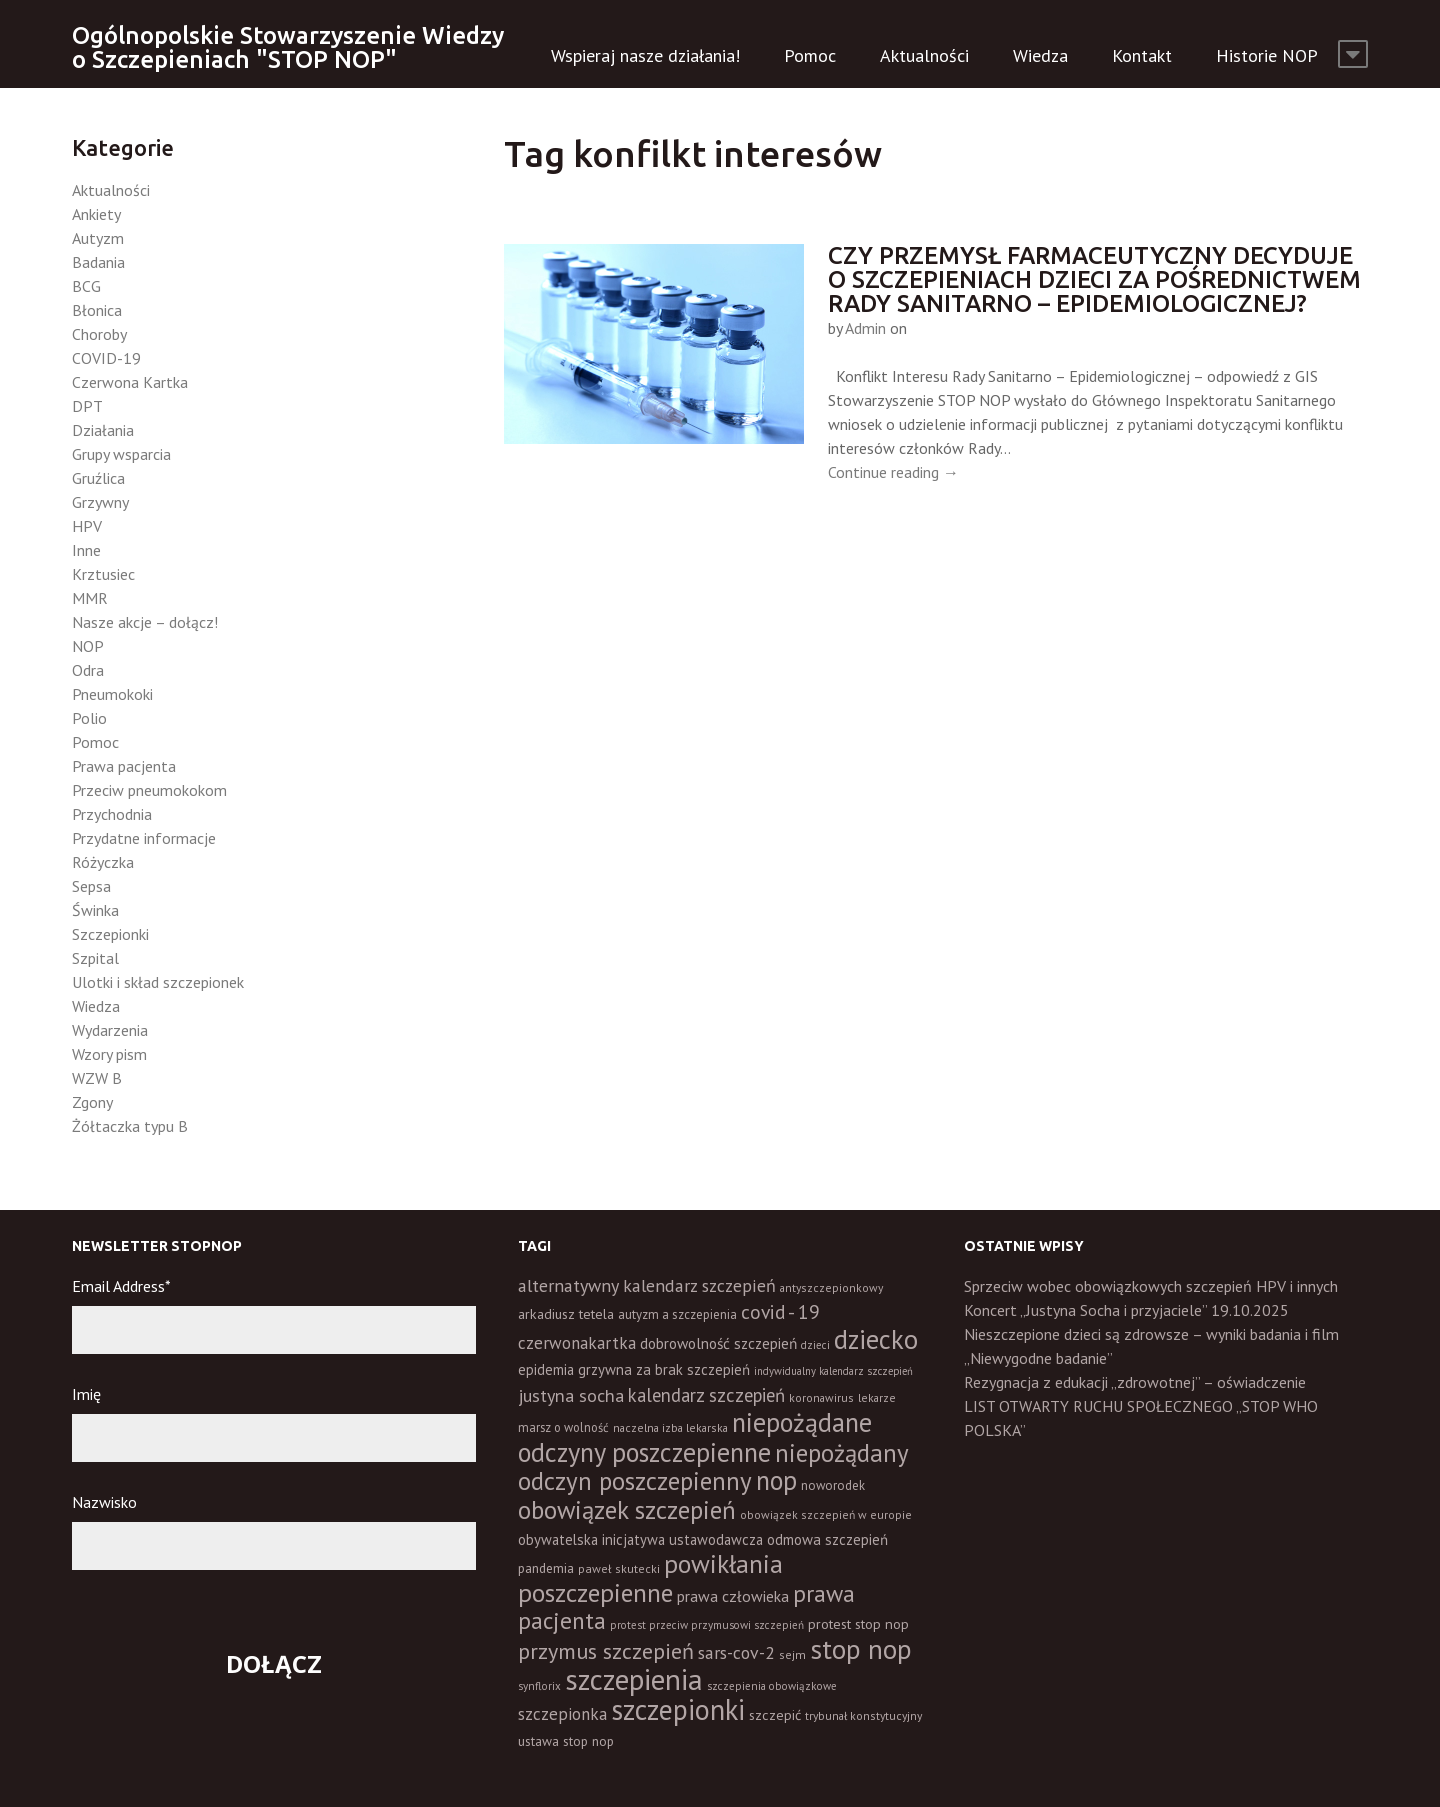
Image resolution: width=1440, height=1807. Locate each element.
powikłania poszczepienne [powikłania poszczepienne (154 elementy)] (650, 1578)
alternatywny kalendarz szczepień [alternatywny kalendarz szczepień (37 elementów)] (647, 1285)
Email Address (121, 1286)
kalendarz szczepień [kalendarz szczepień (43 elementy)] (706, 1395)
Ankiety (96, 214)
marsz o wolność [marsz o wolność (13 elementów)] (563, 1427)
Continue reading (893, 472)
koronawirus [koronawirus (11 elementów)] (821, 1397)
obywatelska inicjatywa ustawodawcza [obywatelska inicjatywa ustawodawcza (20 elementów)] (640, 1539)
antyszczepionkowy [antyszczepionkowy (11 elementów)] (831, 1287)
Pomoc (810, 55)
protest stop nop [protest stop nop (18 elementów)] (858, 1624)
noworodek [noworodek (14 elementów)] (833, 1485)
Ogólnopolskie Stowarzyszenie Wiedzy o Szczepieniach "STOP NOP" (288, 47)
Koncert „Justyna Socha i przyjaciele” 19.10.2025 (1126, 1310)
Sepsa (91, 886)
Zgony (92, 1102)
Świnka (95, 910)
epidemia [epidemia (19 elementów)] (546, 1369)
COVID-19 (106, 358)
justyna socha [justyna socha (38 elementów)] (571, 1395)
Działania (103, 430)
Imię (86, 1394)
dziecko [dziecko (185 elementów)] (876, 1339)
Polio (89, 718)
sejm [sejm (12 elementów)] (792, 1654)
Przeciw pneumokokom (149, 790)
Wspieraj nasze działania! (645, 55)
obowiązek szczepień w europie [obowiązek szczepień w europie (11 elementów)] (826, 1514)
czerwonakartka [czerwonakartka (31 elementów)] (577, 1343)
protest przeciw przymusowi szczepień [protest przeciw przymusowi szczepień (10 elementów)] (707, 1625)
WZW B (97, 1078)
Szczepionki (110, 934)
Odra (88, 670)
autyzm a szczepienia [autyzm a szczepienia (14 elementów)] (677, 1314)
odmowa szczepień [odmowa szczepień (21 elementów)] (827, 1539)
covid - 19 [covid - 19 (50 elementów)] (780, 1311)
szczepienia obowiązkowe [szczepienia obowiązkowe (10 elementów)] (772, 1686)
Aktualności (924, 55)
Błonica (97, 310)
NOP (88, 646)
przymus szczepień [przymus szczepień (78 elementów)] (606, 1651)
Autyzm (98, 238)
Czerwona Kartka (130, 382)
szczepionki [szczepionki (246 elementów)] (678, 1709)
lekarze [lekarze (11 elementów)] (877, 1397)
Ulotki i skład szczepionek (158, 982)
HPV (87, 526)
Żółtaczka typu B (130, 1126)
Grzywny (100, 502)
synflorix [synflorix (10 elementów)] (539, 1686)
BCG (86, 286)
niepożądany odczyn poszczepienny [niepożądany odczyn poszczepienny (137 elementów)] (713, 1467)
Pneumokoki (112, 694)
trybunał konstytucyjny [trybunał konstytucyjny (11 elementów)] (863, 1715)
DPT (87, 406)
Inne (86, 550)
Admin (865, 328)
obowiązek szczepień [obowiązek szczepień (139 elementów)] (627, 1509)
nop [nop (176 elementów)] (776, 1480)
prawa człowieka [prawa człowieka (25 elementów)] (733, 1596)
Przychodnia (112, 814)
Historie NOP (1267, 55)
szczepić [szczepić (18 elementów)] (775, 1715)
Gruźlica (98, 478)
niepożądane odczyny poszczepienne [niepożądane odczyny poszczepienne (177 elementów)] (695, 1437)
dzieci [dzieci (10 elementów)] (815, 1345)
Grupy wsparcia (121, 454)
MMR (90, 598)
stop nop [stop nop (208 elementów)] (861, 1649)
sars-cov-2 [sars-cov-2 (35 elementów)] (736, 1652)
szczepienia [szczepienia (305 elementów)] (634, 1679)
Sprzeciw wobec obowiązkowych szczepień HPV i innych (1151, 1286)
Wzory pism (109, 1054)
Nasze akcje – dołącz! (145, 622)
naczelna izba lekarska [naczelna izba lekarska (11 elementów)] (670, 1427)
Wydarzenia (110, 1030)
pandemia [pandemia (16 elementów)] (546, 1568)
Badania (98, 262)
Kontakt (1142, 55)
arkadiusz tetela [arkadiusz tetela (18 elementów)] (566, 1314)
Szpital (95, 958)
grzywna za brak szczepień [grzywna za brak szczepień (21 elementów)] (664, 1369)
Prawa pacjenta (124, 766)
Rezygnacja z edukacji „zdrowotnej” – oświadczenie (1135, 1382)
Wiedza (1040, 55)
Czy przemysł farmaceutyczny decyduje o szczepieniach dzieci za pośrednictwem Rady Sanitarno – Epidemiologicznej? (1094, 279)
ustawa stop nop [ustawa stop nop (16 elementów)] (566, 1741)
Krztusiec (103, 574)
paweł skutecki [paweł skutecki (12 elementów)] (619, 1568)
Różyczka (103, 862)
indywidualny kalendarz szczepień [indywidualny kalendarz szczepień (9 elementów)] (833, 1371)
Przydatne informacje (144, 838)
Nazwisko (104, 1502)
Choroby (99, 334)
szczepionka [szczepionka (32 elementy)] (562, 1714)
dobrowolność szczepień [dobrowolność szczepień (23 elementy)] (718, 1343)
